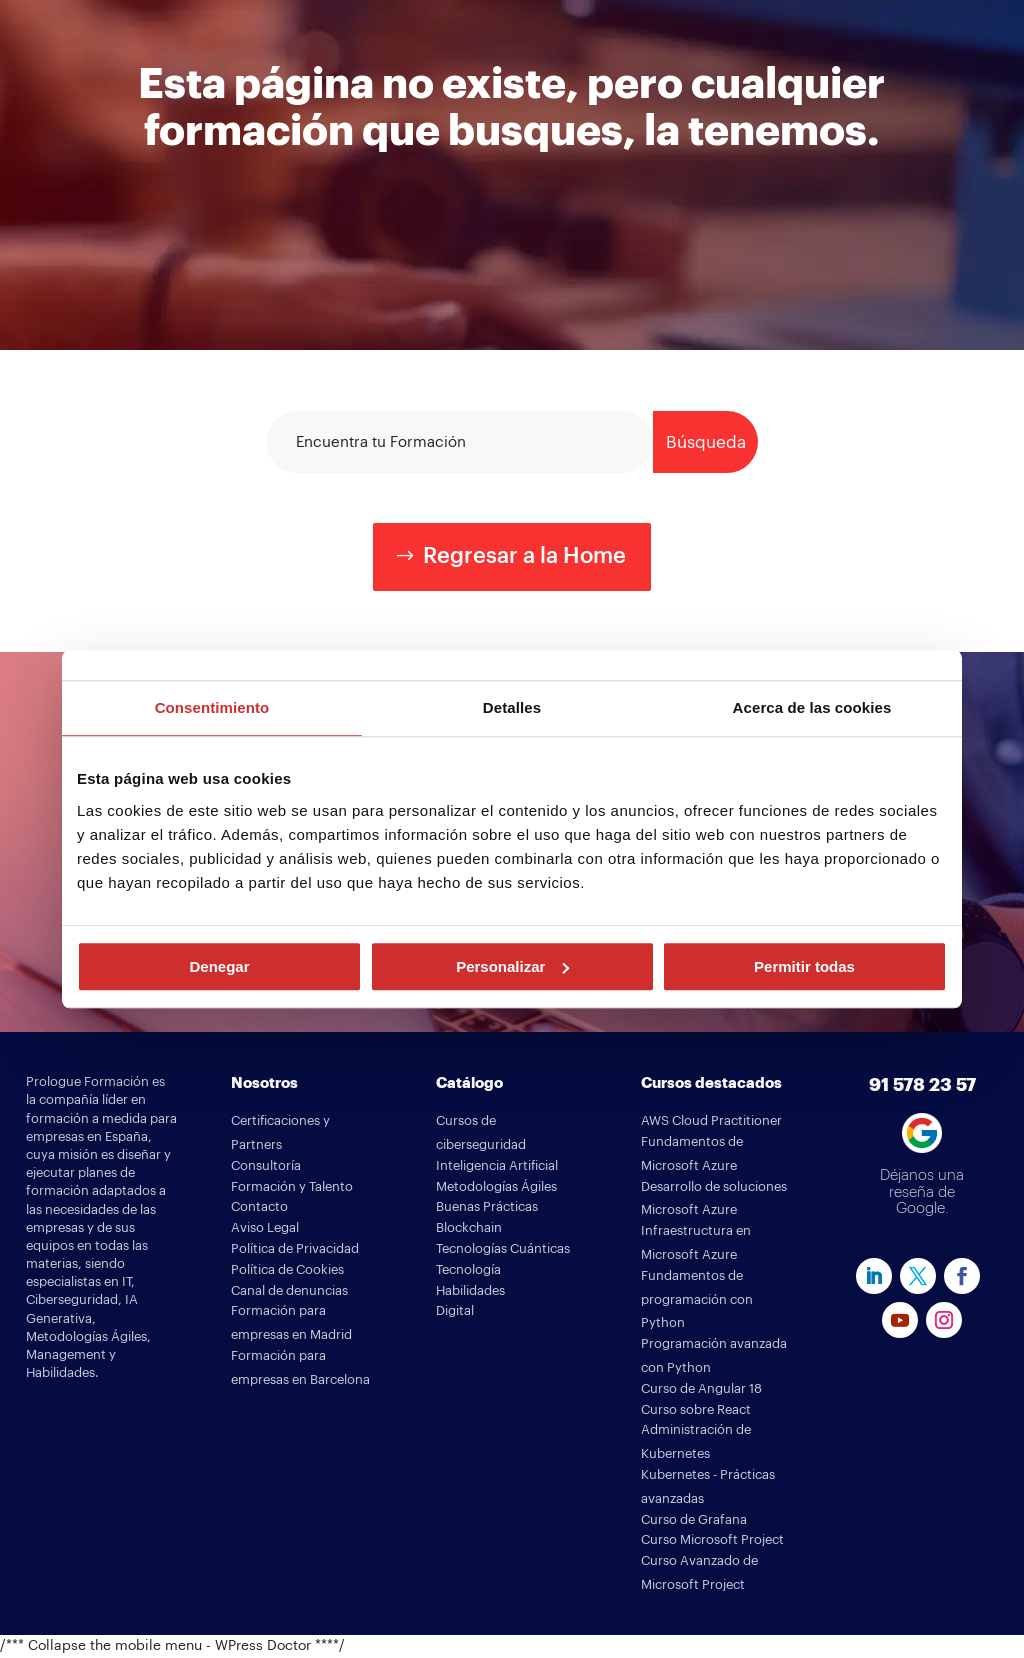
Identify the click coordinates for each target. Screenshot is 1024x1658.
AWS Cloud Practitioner (711, 1120)
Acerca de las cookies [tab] (812, 707)
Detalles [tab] (512, 707)
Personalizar (512, 966)
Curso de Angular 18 (701, 1388)
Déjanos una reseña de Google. (922, 1192)
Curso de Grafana (694, 1519)
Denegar (219, 966)
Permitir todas (804, 966)
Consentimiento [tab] (212, 707)
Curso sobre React (696, 1409)
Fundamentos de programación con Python (697, 1299)
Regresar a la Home (524, 556)
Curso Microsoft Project (712, 1539)
